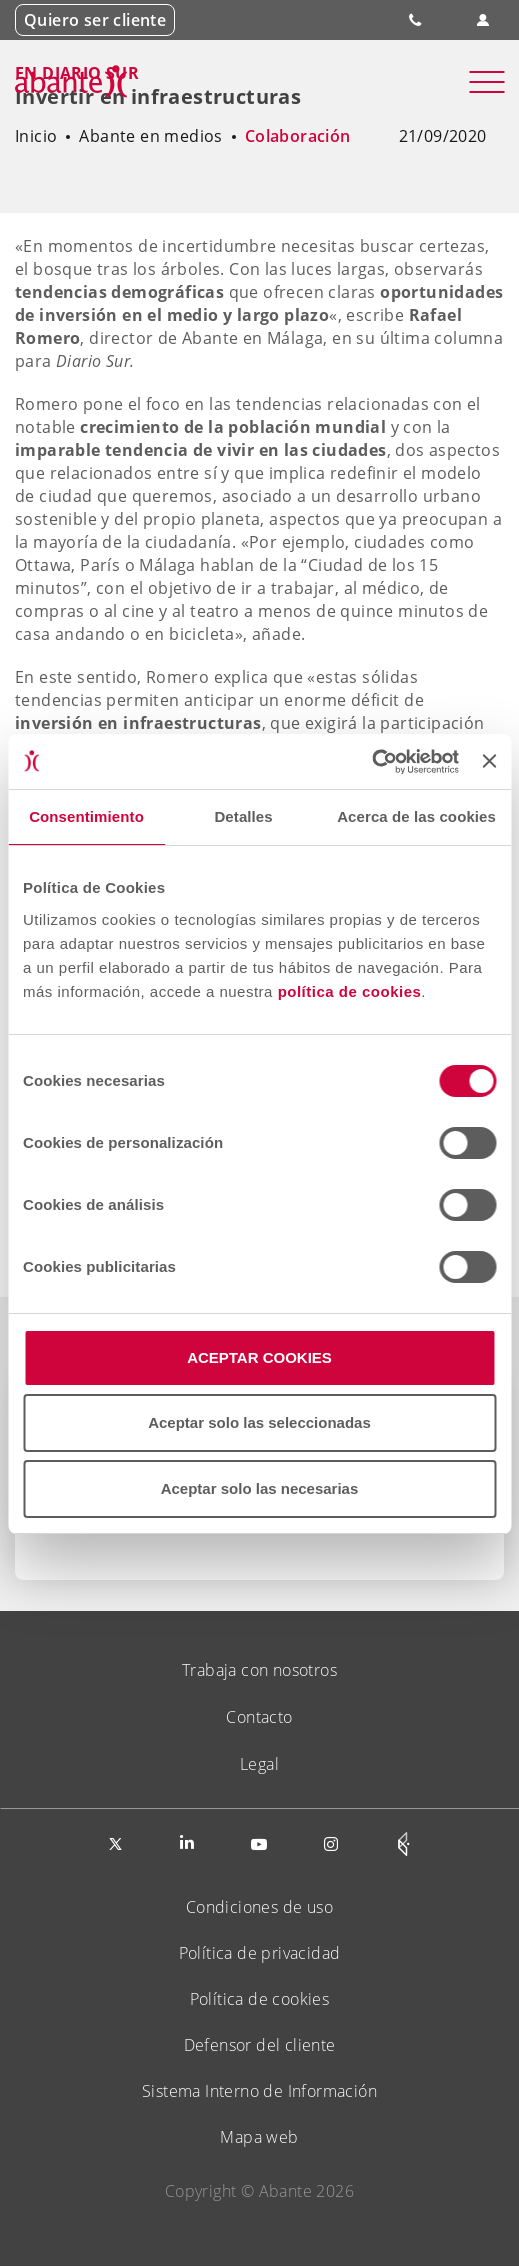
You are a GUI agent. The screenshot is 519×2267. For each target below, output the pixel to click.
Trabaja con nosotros (259, 1670)
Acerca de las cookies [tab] (416, 816)
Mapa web (259, 2137)
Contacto (259, 1717)
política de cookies (350, 991)
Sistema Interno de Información (259, 2091)
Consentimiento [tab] (86, 816)
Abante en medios (150, 136)
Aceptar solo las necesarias (260, 1488)
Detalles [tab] (243, 816)
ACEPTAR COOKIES (259, 1357)
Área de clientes (482, 20)
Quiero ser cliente (95, 20)
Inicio (36, 136)
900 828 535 (417, 20)
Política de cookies (260, 1999)
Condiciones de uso (259, 1907)
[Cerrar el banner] (489, 761)
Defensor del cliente (260, 2045)
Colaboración (298, 136)
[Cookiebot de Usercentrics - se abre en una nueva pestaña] (371, 762)
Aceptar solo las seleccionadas (259, 1422)
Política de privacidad (260, 1953)
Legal (259, 1764)
